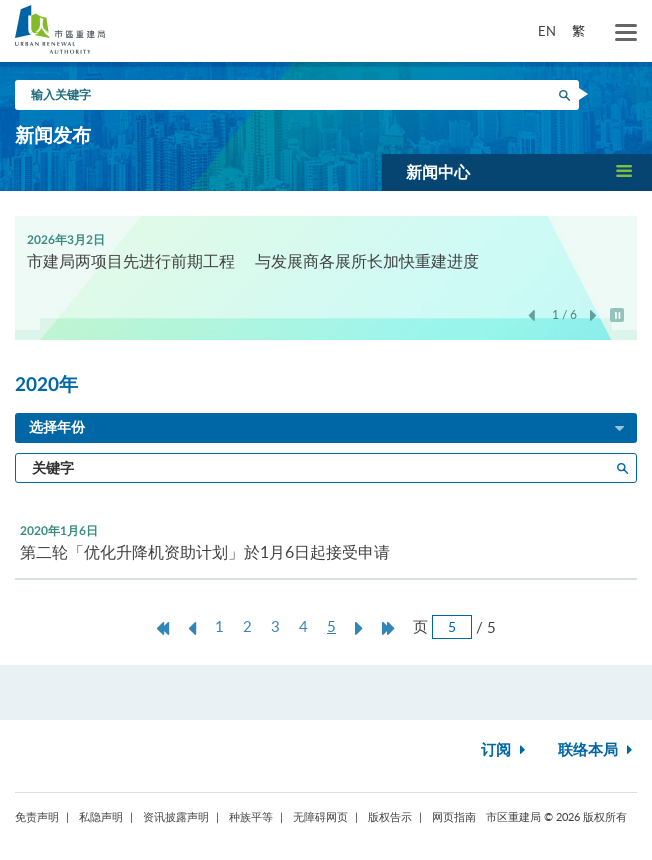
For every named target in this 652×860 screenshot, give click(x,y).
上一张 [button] (531, 316)
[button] (517, 172)
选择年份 (328, 429)
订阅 (505, 750)
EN (547, 31)
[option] (326, 250)
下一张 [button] (593, 316)
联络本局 (597, 750)
